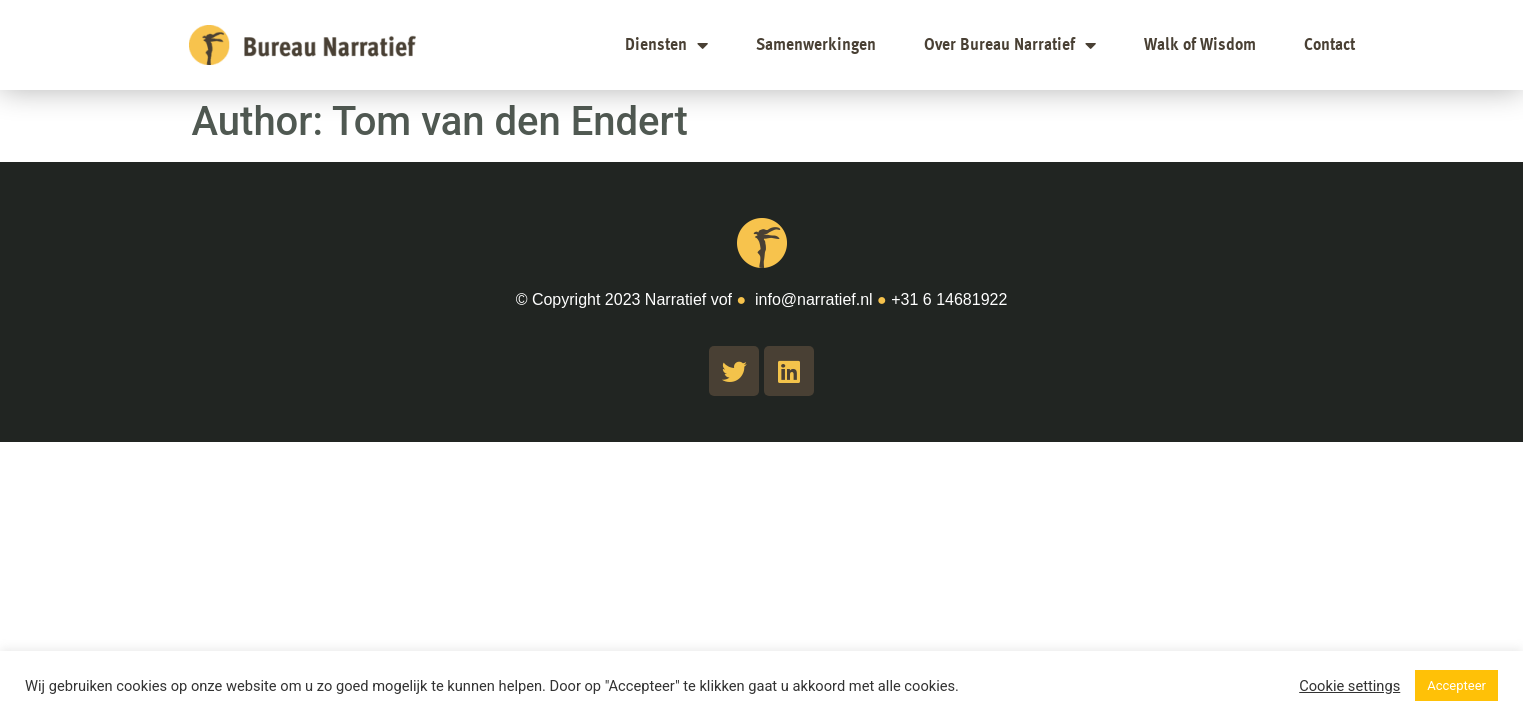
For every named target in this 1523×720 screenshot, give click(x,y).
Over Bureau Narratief (1010, 45)
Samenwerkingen (816, 45)
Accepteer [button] (1456, 685)
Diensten (666, 45)
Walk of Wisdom (1200, 45)
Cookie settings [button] (1349, 686)
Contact (1329, 45)
